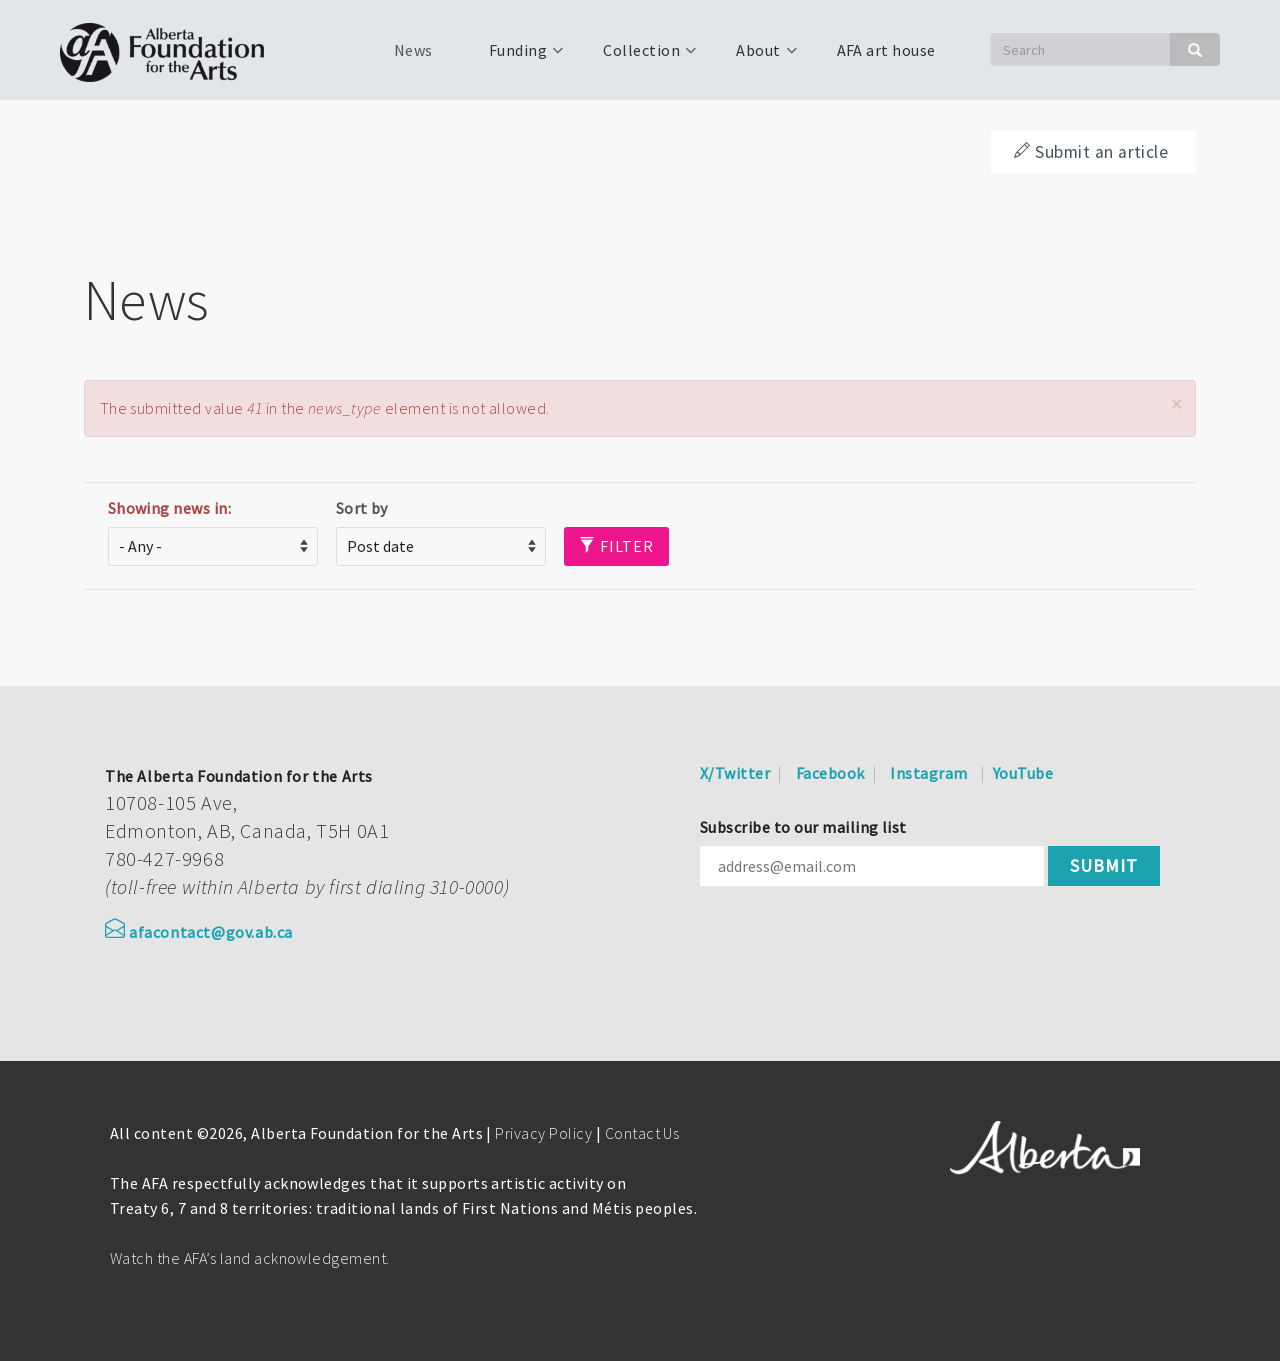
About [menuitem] (756, 57)
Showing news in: (170, 508)
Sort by (362, 508)
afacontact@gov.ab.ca (199, 932)
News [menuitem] (413, 50)
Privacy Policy (543, 1133)
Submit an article (1091, 152)
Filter (616, 546)
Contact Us (642, 1133)
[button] (1176, 404)
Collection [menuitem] (639, 57)
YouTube (1023, 773)
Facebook (830, 773)
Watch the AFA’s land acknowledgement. (250, 1258)
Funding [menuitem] (516, 57)
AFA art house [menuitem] (886, 50)
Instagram (928, 773)
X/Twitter (735, 773)
